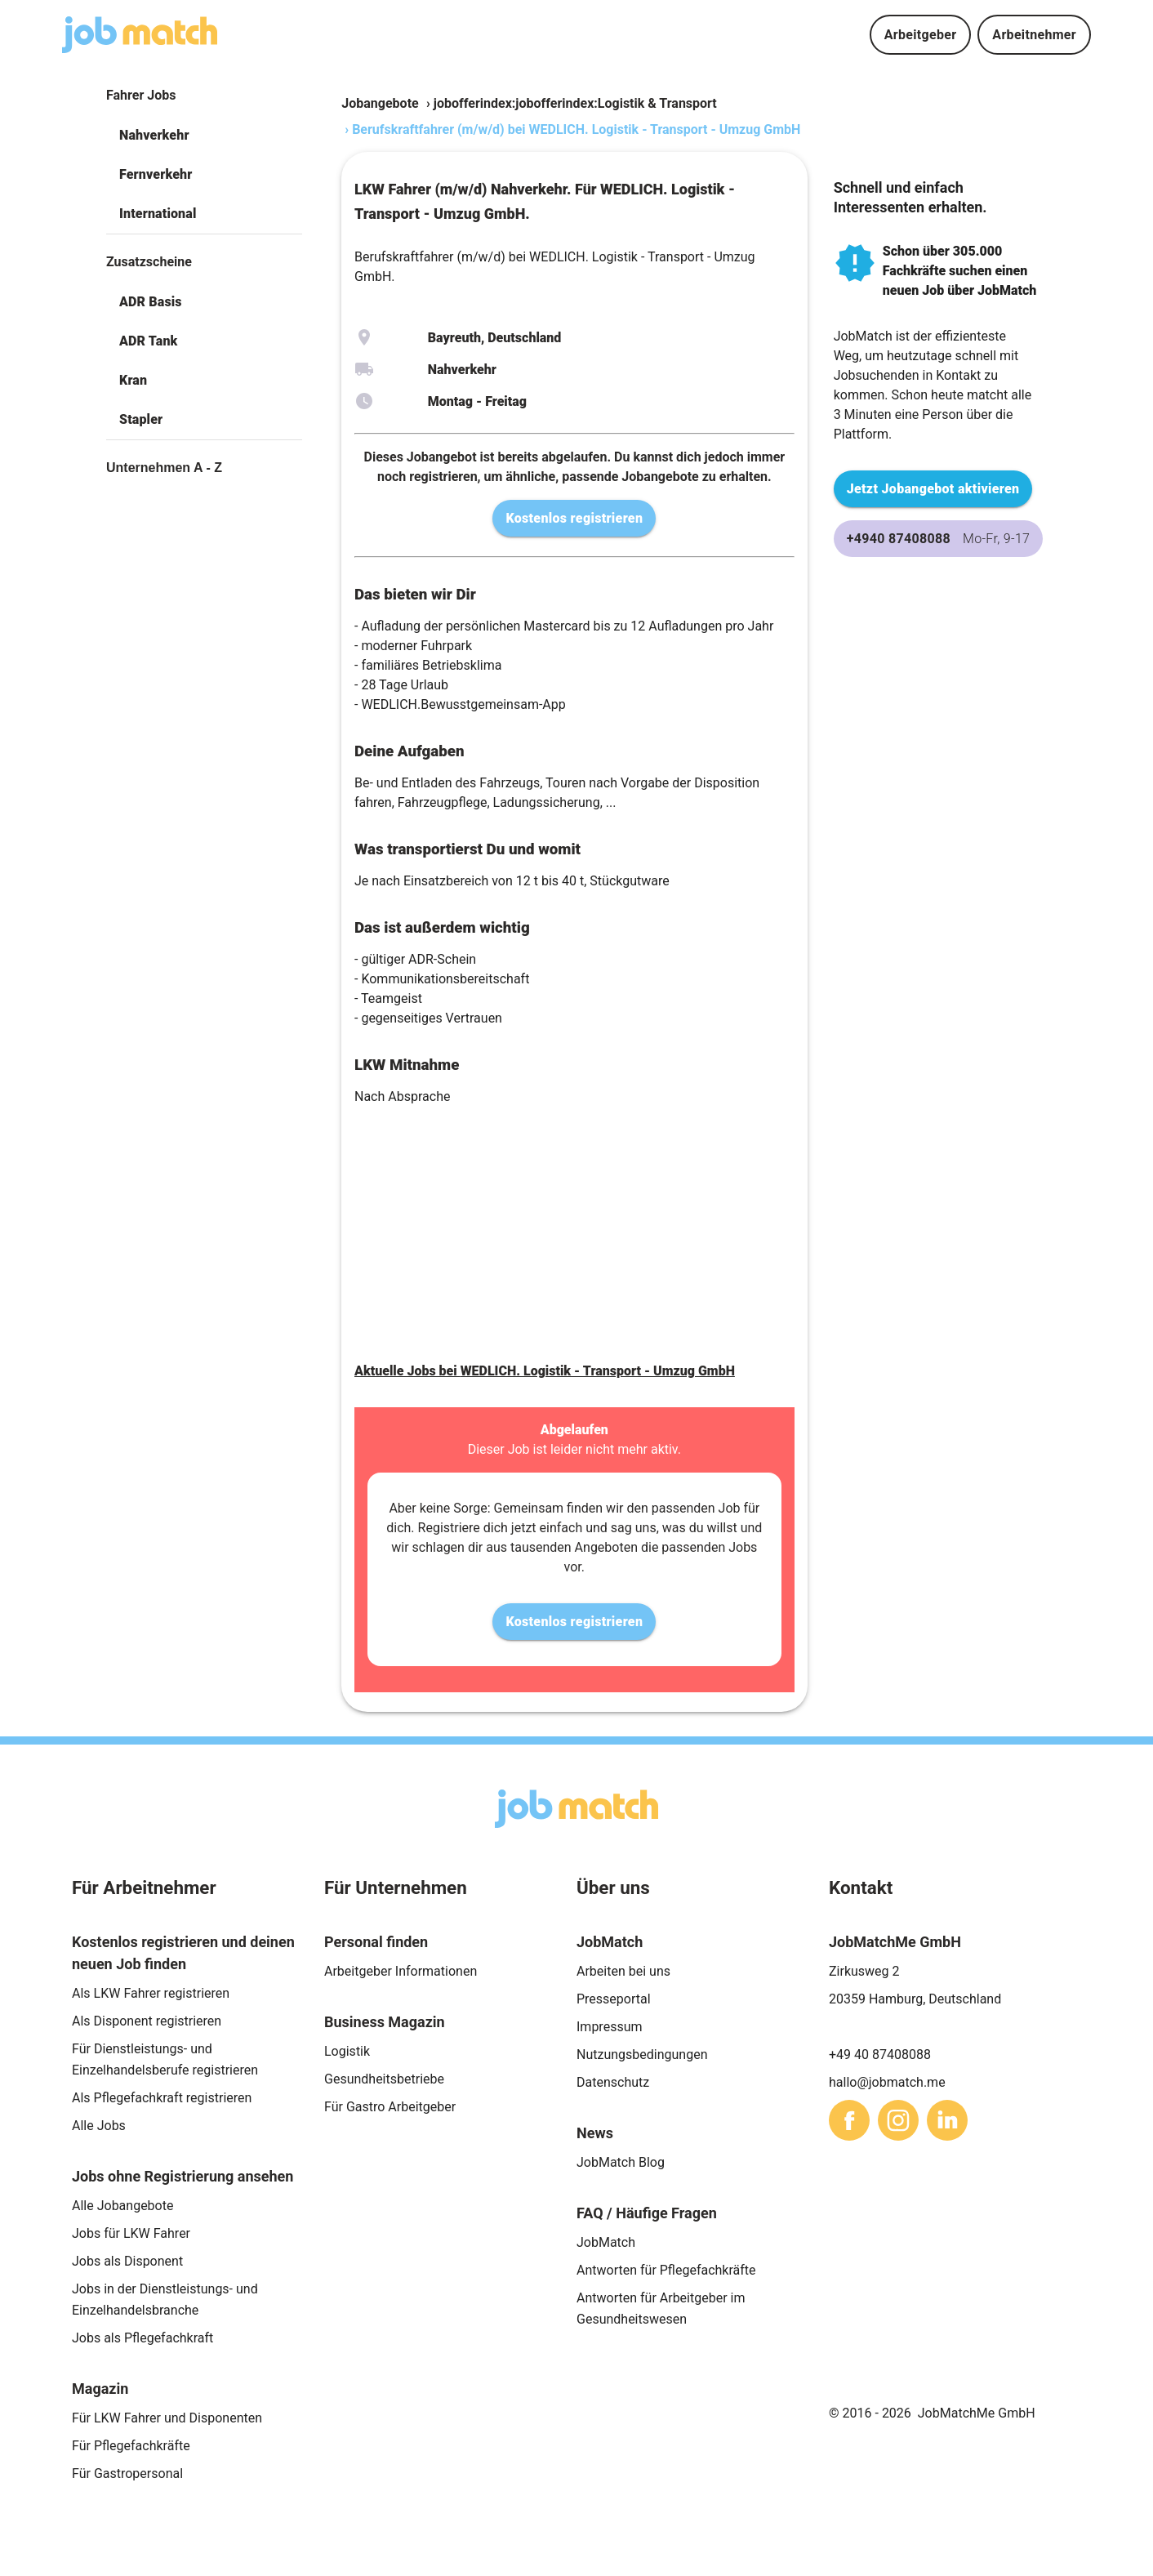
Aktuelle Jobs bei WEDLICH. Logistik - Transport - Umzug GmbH (544, 1371)
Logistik (347, 2051)
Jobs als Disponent (127, 2261)
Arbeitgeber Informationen (400, 1971)
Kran (133, 380)
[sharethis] (849, 2120)
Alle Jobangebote (122, 2205)
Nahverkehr (154, 135)
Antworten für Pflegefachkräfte (666, 2270)
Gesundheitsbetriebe (384, 2079)
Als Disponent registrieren (146, 2021)
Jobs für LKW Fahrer (131, 2233)
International (157, 213)
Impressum (609, 2027)
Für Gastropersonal (127, 2473)
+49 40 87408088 (880, 2054)
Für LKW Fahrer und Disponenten (167, 2418)
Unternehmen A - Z (164, 468)
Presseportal (613, 1999)
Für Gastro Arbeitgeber (390, 2107)
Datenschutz (612, 2082)
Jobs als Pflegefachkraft (142, 2338)
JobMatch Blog (620, 2162)
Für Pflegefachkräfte (131, 2445)
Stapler (140, 419)
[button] (204, 135)
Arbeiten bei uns (623, 1971)
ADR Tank (148, 341)
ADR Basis (150, 302)
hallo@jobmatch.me (887, 2082)
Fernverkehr (155, 174)
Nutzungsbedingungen (641, 2054)
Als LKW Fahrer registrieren (150, 1993)
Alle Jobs (99, 2125)
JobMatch (605, 2242)
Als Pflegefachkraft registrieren (162, 2098)
